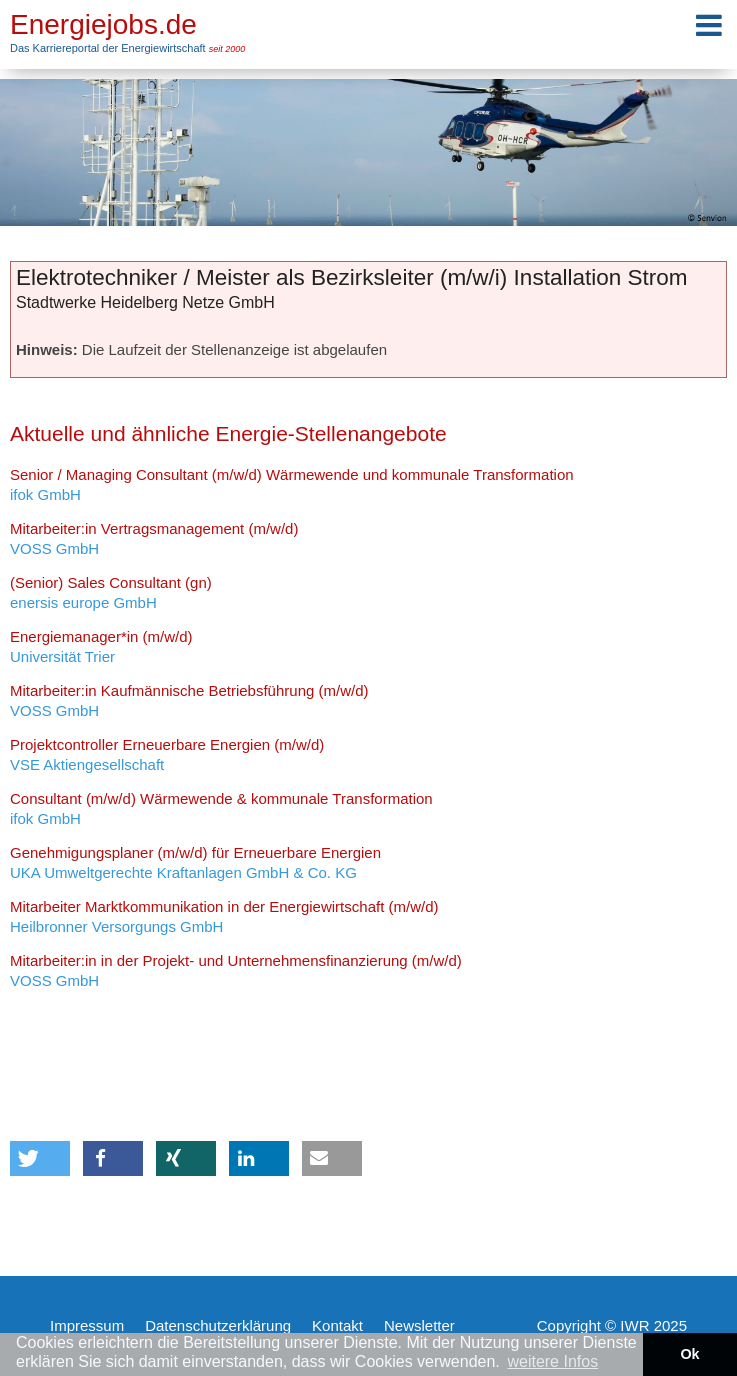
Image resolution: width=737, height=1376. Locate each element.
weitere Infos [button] (552, 1361)
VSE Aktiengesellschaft (167, 754)
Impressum (87, 1325)
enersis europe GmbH (111, 592)
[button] (40, 1158)
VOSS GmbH (154, 538)
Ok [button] (689, 1354)
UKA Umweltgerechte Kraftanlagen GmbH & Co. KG (195, 862)
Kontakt (337, 1325)
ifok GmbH (292, 484)
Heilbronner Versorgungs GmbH (224, 916)
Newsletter (419, 1325)
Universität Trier (101, 646)
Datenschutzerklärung (218, 1325)
